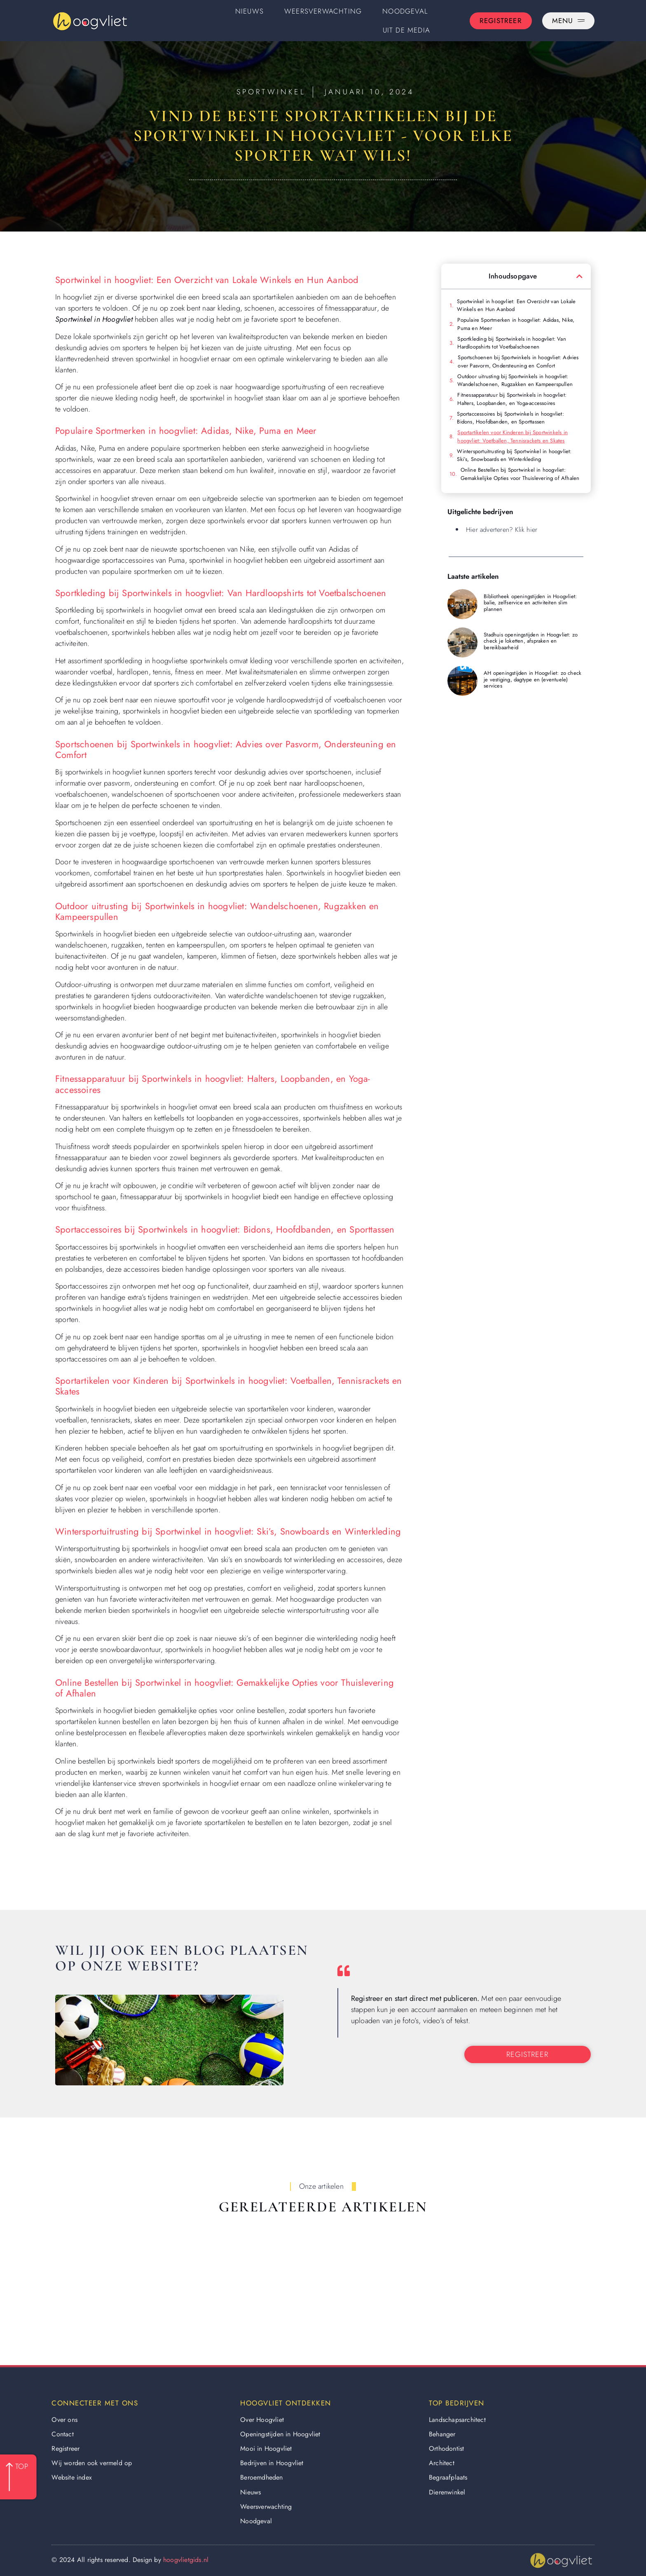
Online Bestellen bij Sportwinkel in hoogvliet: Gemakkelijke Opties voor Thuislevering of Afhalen (520, 474)
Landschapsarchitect (457, 2419)
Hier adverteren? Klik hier (501, 529)
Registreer (65, 2448)
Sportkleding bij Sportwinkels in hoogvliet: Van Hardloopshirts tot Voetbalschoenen (511, 343)
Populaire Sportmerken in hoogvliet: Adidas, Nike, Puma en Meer (515, 324)
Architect (441, 2463)
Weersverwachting (323, 11)
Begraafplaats (448, 2477)
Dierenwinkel (447, 2492)
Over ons (64, 2419)
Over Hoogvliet (262, 2419)
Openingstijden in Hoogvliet (280, 2434)
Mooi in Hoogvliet (266, 2448)
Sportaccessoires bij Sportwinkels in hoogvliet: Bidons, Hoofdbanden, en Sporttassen (510, 418)
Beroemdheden (261, 2477)
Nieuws (249, 11)
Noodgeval (405, 11)
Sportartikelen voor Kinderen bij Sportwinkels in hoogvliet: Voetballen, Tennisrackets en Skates (512, 436)
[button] (579, 276)
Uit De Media (406, 30)
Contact (62, 2434)
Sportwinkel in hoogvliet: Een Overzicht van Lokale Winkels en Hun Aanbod (516, 305)
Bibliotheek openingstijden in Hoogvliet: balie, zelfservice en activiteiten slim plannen (530, 602)
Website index (71, 2477)
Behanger (442, 2434)
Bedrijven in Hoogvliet (271, 2463)
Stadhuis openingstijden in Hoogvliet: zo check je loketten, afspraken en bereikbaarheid (531, 641)
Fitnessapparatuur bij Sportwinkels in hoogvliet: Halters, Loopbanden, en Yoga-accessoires (511, 399)
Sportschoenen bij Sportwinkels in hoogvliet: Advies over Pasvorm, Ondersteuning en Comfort (518, 361)
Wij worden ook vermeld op (91, 2463)
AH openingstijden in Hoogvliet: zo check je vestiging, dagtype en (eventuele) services (532, 679)
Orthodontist (446, 2448)
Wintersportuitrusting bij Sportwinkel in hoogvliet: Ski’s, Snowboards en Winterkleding (514, 455)
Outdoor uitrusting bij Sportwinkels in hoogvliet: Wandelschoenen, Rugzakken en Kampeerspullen (515, 380)
